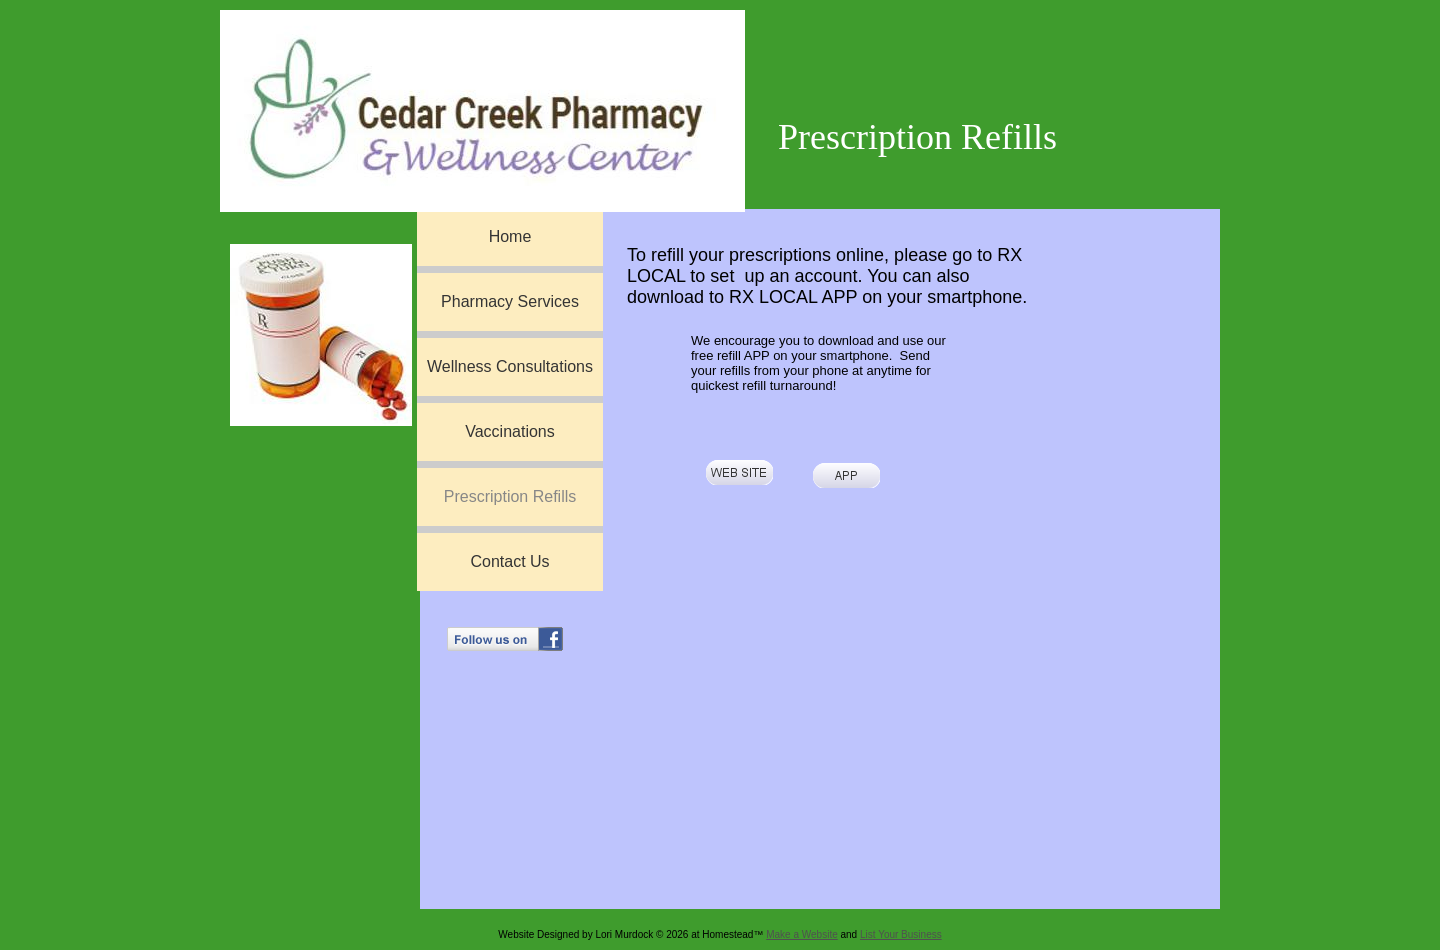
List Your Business (901, 934)
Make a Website (802, 934)
